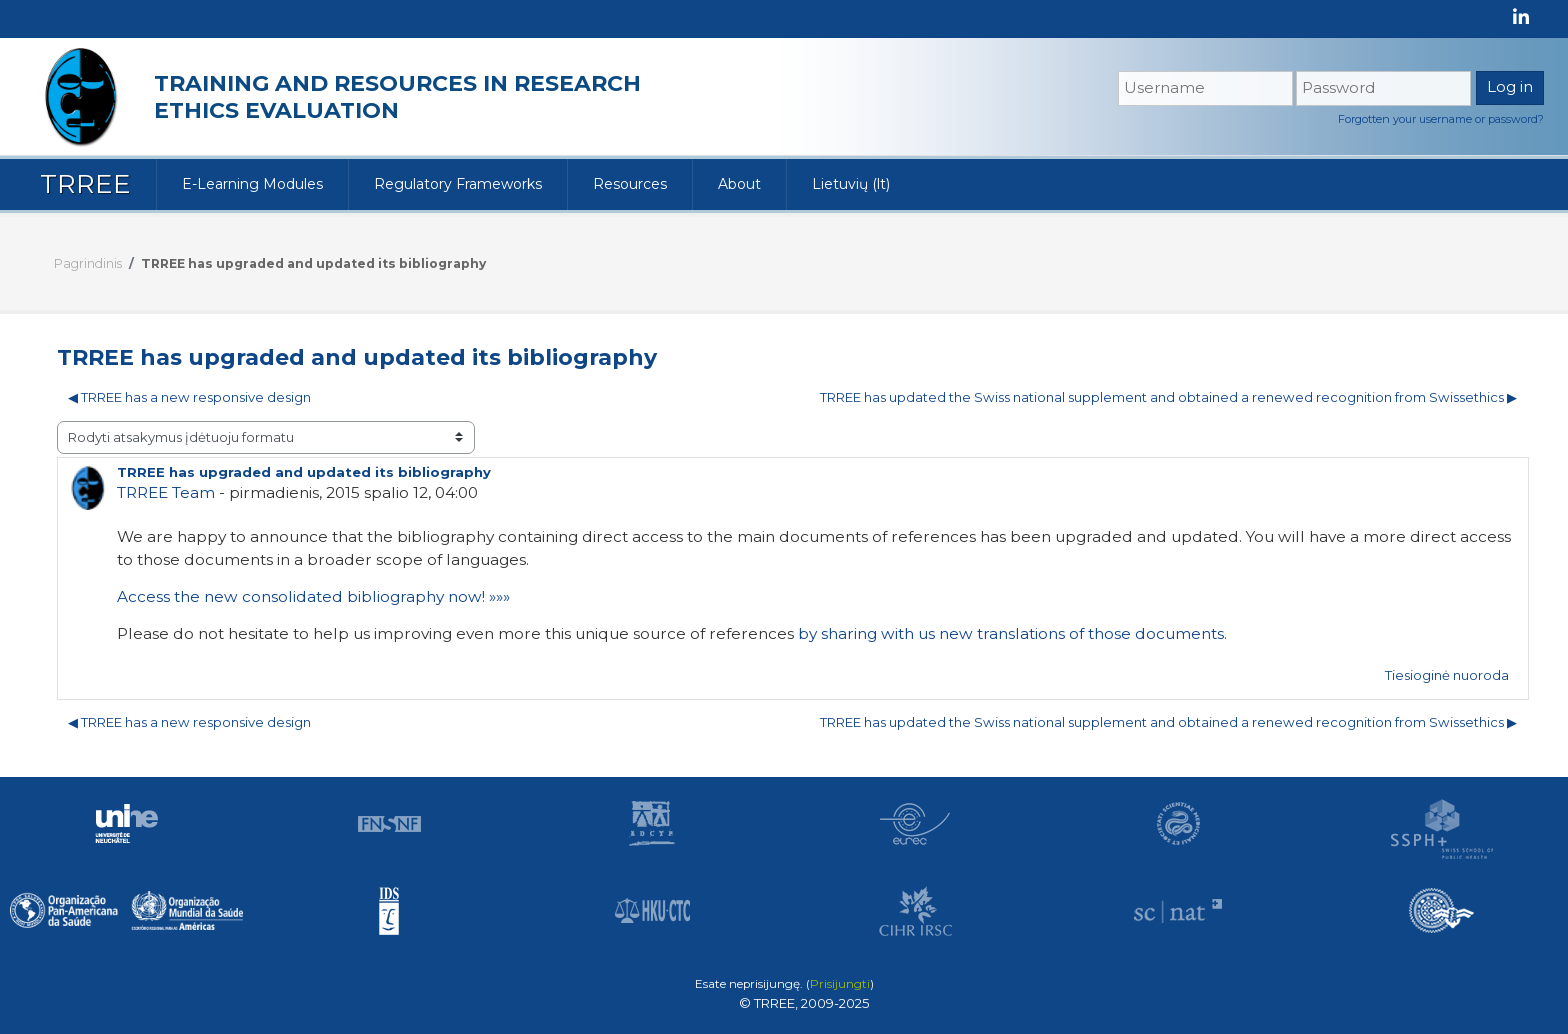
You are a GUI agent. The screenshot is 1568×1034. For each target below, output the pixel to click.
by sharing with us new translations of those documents (1011, 633)
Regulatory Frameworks (458, 184)
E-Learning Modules (252, 184)
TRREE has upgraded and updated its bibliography (313, 263)
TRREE (85, 184)
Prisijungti (840, 984)
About (739, 184)
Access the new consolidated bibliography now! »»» (313, 596)
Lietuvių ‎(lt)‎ (851, 184)
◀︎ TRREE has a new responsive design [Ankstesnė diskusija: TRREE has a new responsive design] (189, 397)
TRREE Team (166, 492)
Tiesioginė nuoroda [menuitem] (1447, 675)
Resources (630, 184)
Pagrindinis (88, 263)
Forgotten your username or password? (1441, 119)
